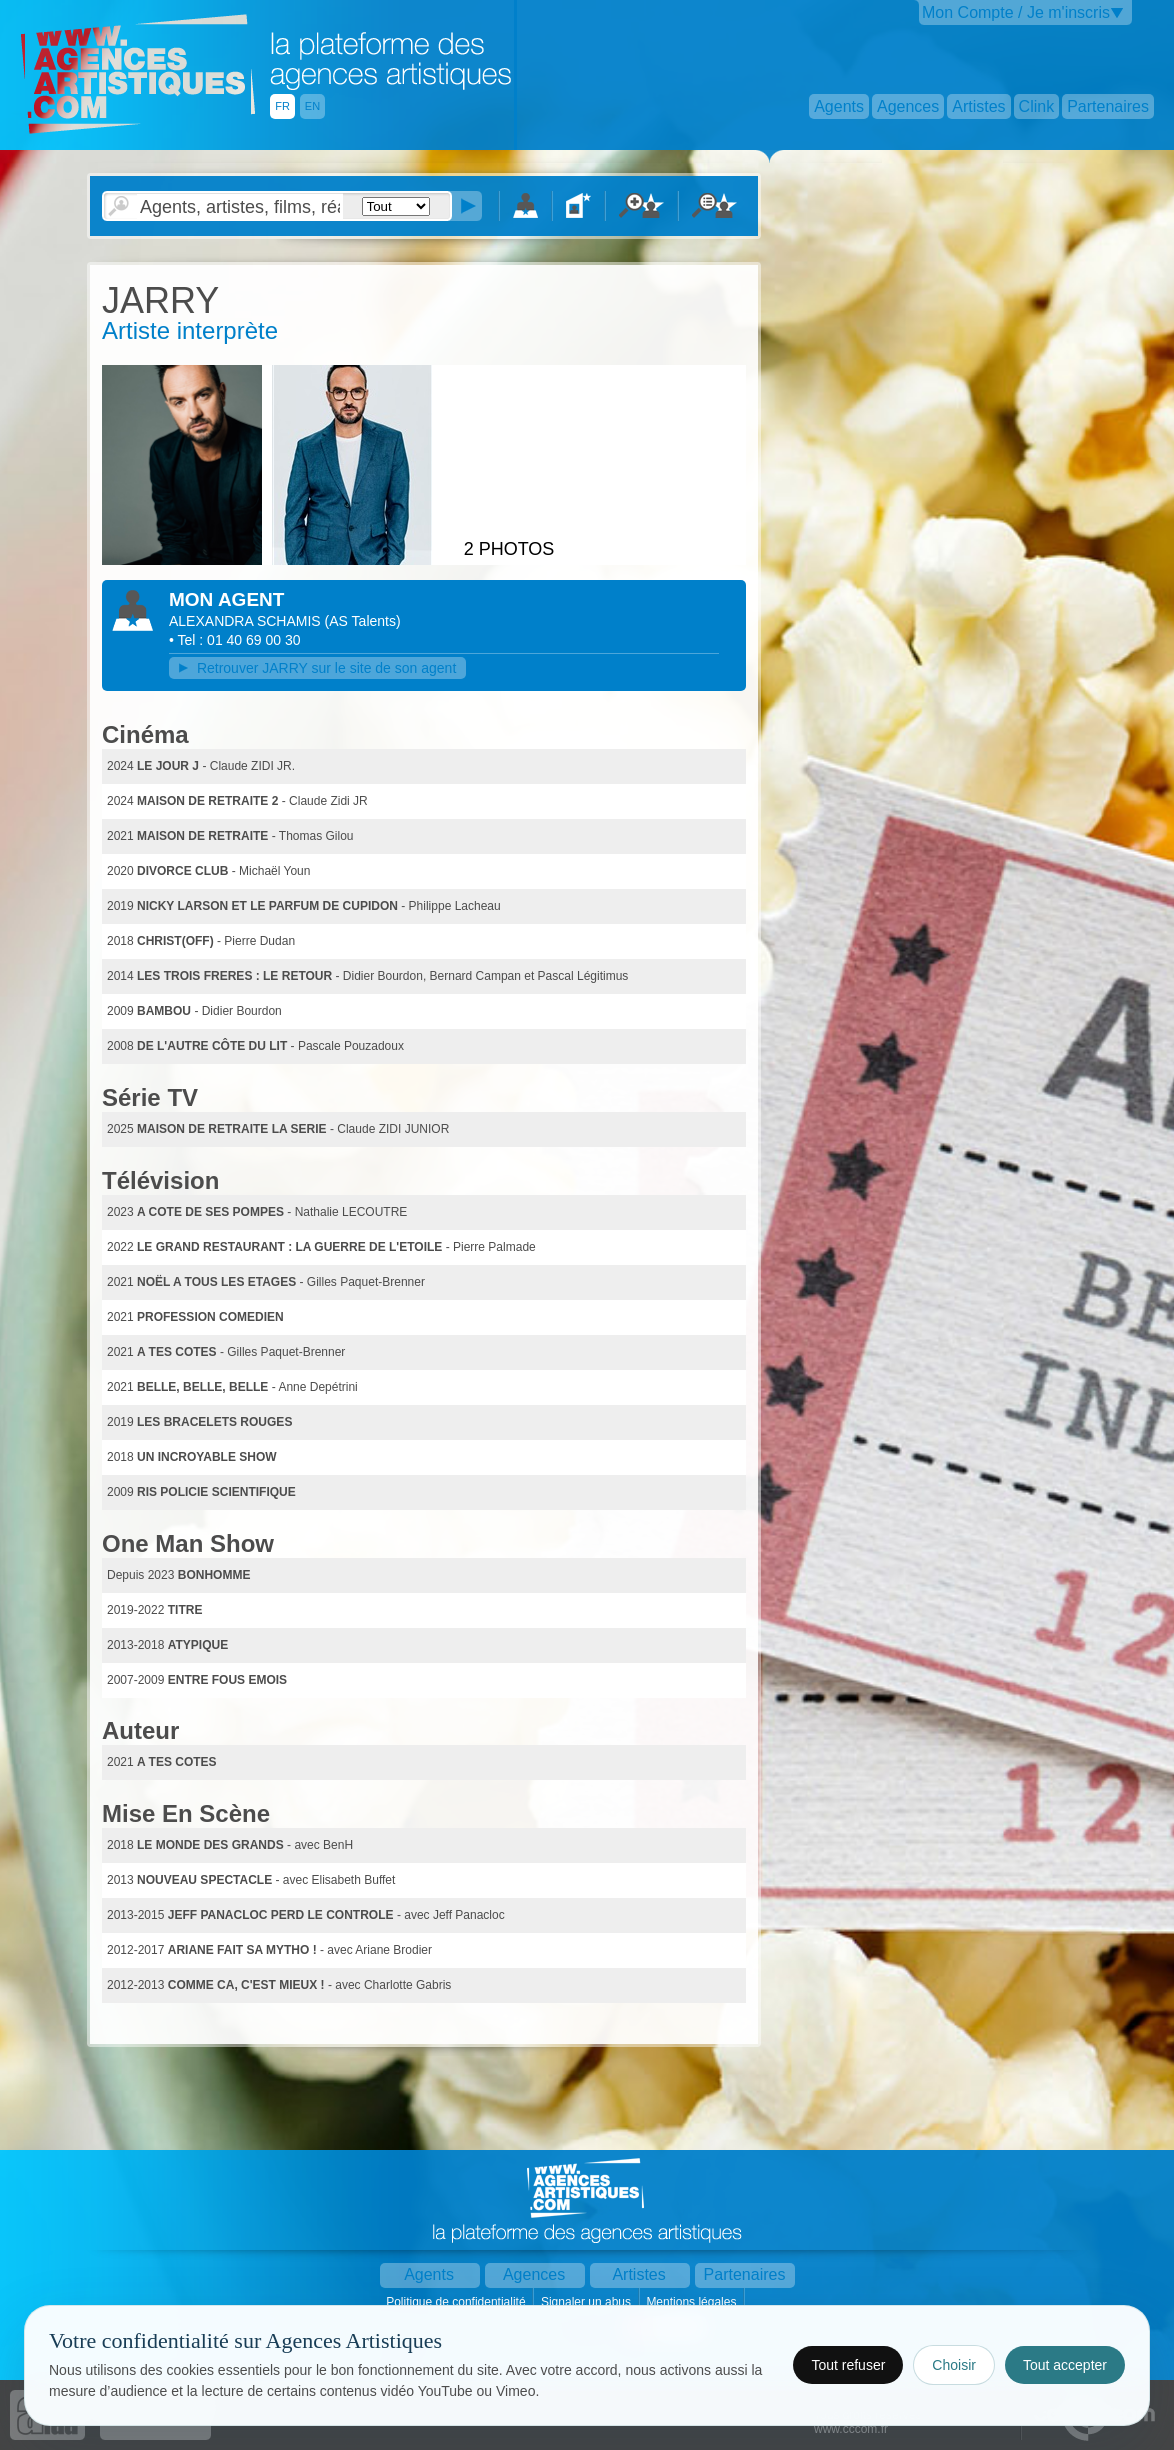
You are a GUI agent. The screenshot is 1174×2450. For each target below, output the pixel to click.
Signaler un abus (587, 2302)
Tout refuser (848, 2365)
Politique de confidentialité (457, 2302)
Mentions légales (692, 2302)
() (363, 621)
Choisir (954, 2365)
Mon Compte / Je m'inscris (1016, 12)
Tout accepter (1065, 2365)
